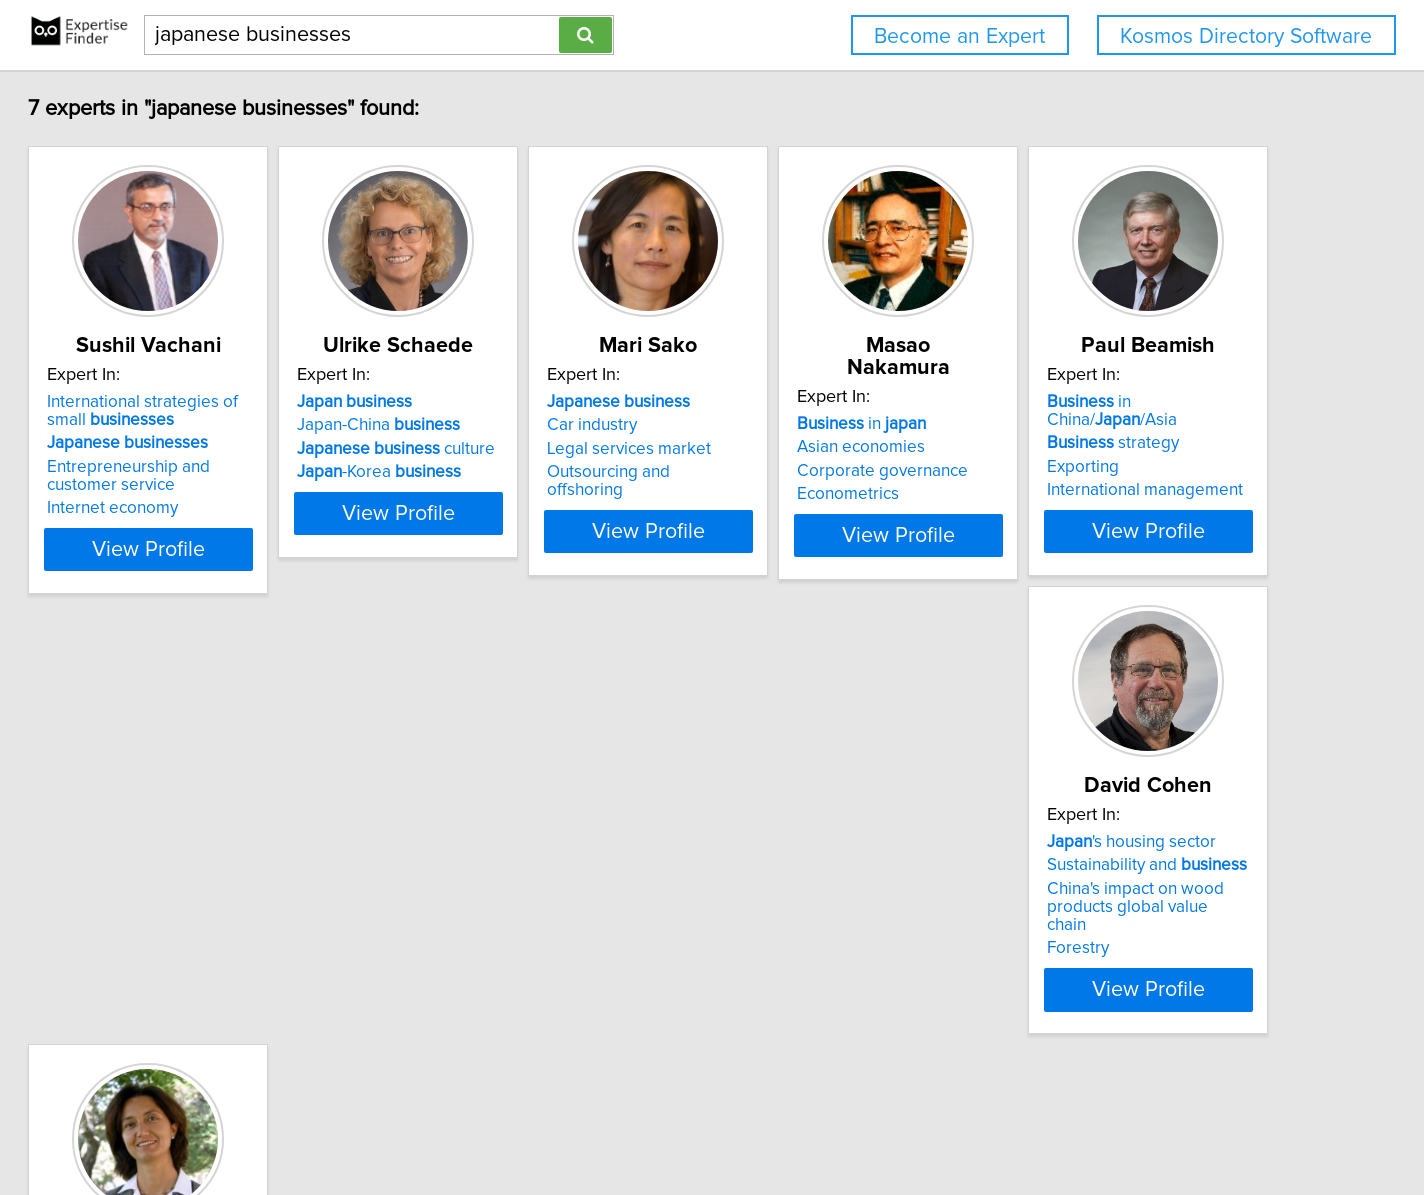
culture (530, 449)
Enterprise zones (794, 930)
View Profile (257, 549)
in (1095, 402)
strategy (197, 883)
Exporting (167, 907)
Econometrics (1082, 472)
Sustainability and (531, 883)
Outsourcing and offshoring (832, 472)
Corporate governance (1116, 449)
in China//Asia (240, 860)
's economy (795, 860)
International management (229, 930)
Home (641, 1122)
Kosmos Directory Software (1246, 36)
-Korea (513, 472)
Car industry (776, 425)
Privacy (695, 1122)
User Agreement (782, 1122)
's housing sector (515, 860)
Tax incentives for (839, 883)
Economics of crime (804, 907)
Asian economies (1095, 425)
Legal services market (813, 449)
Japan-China (512, 425)
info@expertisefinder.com (528, 1122)
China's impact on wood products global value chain (554, 916)
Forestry (462, 948)
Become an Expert (959, 36)
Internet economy (196, 508)
